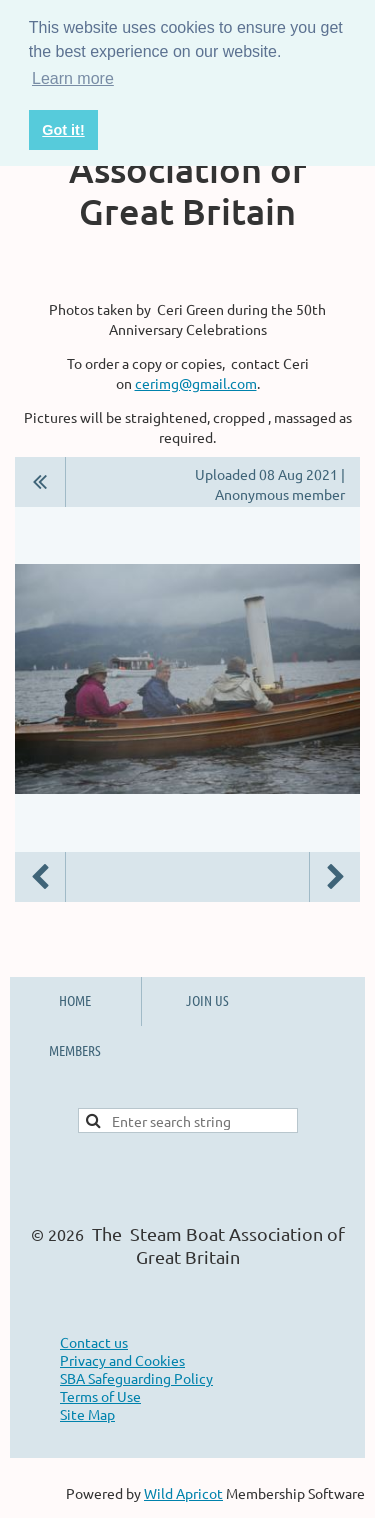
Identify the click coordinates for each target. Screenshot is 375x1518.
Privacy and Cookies (122, 1360)
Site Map (87, 1414)
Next (335, 877)
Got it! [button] (63, 130)
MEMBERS (75, 1050)
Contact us (94, 1342)
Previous (40, 877)
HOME (75, 1000)
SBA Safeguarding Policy (136, 1378)
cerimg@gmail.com (196, 383)
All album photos (40, 482)
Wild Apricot (183, 1493)
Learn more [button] (73, 78)
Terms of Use (100, 1396)
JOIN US (207, 1000)
